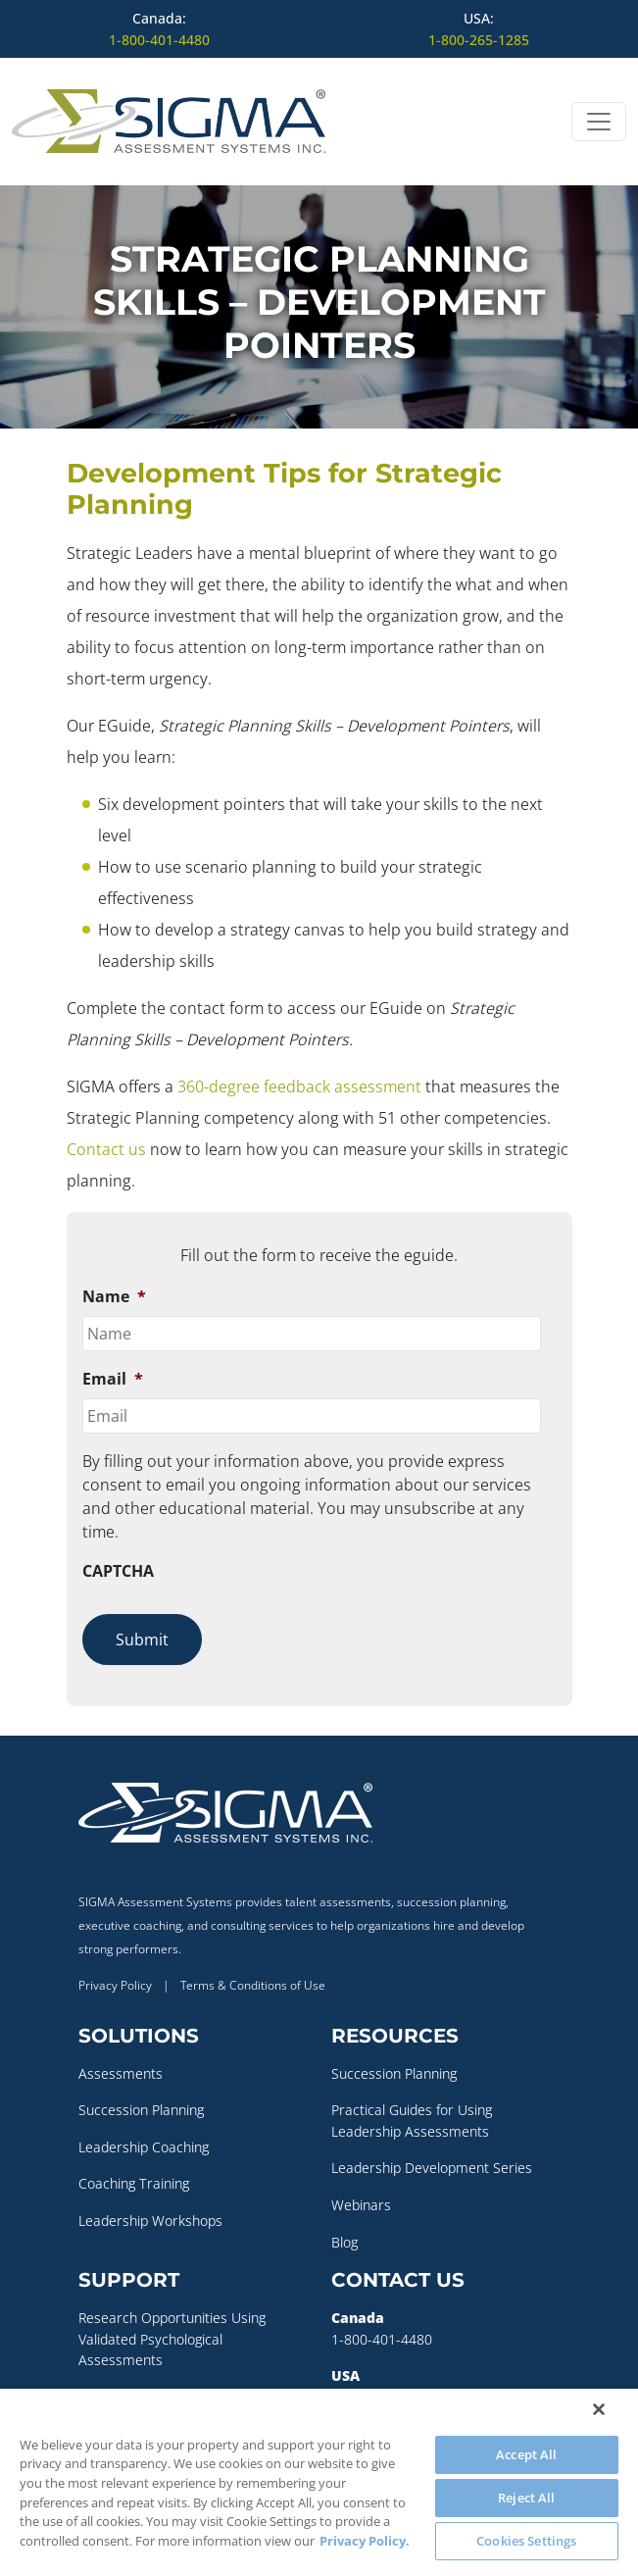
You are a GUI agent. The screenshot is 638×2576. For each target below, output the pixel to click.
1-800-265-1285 (478, 39)
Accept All (526, 2454)
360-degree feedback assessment (299, 1086)
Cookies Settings (526, 2541)
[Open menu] (598, 121)
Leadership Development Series (431, 2167)
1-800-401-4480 (159, 39)
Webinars (361, 2205)
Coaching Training (133, 2183)
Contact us (106, 1149)
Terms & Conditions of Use (252, 1985)
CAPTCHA (118, 1571)
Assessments (120, 2073)
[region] (319, 2482)
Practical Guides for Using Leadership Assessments (411, 2120)
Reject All (526, 2497)
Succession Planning (141, 2109)
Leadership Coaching (143, 2147)
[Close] (599, 2409)
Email (112, 1379)
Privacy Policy (115, 1985)
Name (114, 1297)
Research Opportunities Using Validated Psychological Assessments (172, 2338)
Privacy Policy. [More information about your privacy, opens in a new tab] (364, 2541)
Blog (344, 2242)
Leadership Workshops (150, 2220)
